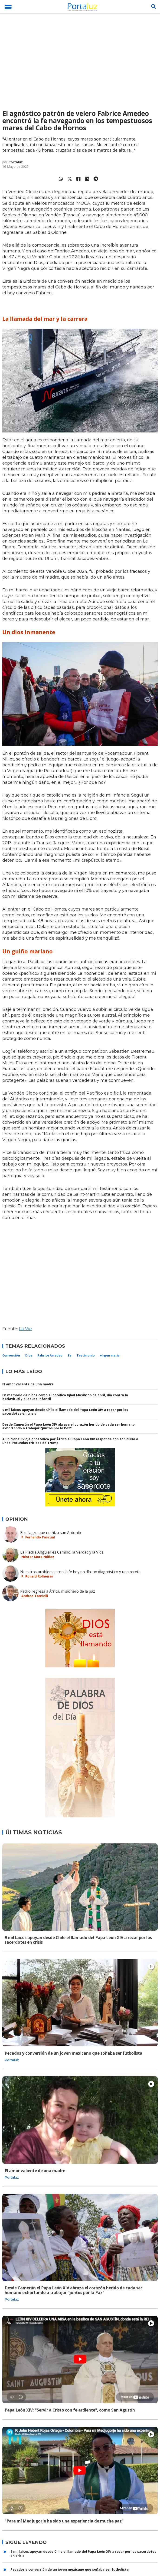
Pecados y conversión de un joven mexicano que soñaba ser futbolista (73, 2053)
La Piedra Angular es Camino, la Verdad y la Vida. (62, 1552)
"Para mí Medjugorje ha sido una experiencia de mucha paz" (64, 2521)
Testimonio (86, 1355)
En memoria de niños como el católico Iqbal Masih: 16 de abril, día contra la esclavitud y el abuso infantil (65, 1397)
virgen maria (110, 1355)
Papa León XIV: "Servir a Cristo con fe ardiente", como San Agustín (70, 2410)
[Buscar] (153, 6)
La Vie (25, 1328)
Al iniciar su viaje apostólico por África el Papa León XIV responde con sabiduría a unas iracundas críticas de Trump (70, 1441)
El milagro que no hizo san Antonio (50, 1532)
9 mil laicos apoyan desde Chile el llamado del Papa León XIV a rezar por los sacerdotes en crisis (65, 1411)
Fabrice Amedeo (50, 1355)
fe (69, 1355)
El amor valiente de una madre (28, 1384)
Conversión (11, 1355)
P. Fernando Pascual (38, 1537)
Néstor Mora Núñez (37, 1556)
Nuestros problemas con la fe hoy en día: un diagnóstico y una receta (80, 1571)
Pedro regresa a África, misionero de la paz (57, 1591)
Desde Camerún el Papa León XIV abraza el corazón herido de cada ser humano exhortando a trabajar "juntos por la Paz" (68, 1426)
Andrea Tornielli (34, 1596)
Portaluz (16, 162)
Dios (28, 1355)
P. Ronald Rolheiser (37, 1576)
